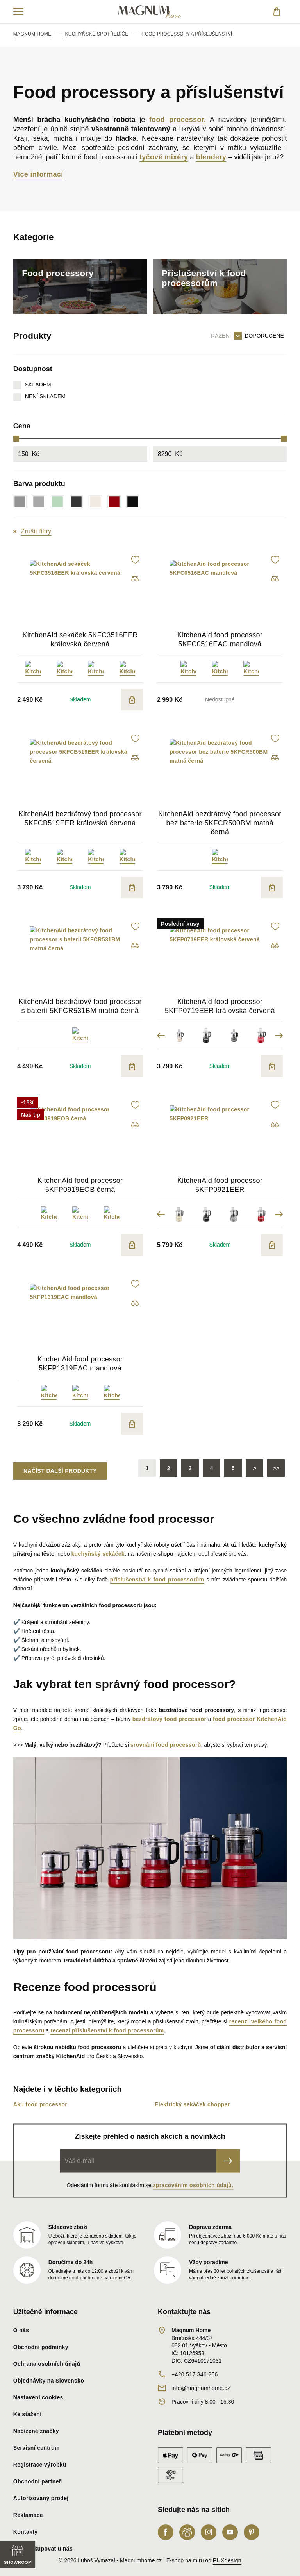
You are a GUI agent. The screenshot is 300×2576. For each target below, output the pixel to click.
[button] (135, 559)
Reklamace (28, 2515)
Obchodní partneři (38, 2481)
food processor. (177, 119)
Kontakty (25, 2532)
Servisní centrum (36, 2448)
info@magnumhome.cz (200, 2388)
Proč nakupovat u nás (43, 2549)
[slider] (16, 439)
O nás (21, 2330)
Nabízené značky (36, 2431)
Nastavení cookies (38, 2397)
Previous (161, 1035)
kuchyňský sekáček (98, 1554)
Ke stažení (27, 2414)
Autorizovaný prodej (41, 2498)
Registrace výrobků (39, 2465)
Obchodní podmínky (40, 2347)
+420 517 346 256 (194, 2374)
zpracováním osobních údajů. (193, 2185)
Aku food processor (40, 2104)
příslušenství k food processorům (157, 1579)
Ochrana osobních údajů (46, 2364)
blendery (211, 157)
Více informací (38, 174)
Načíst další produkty (60, 1471)
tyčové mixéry (163, 157)
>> (276, 1468)
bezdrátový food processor (169, 1719)
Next (279, 1035)
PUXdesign (227, 2560)
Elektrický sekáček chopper (192, 2104)
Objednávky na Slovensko (48, 2380)
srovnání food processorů (165, 1745)
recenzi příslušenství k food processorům (107, 2030)
